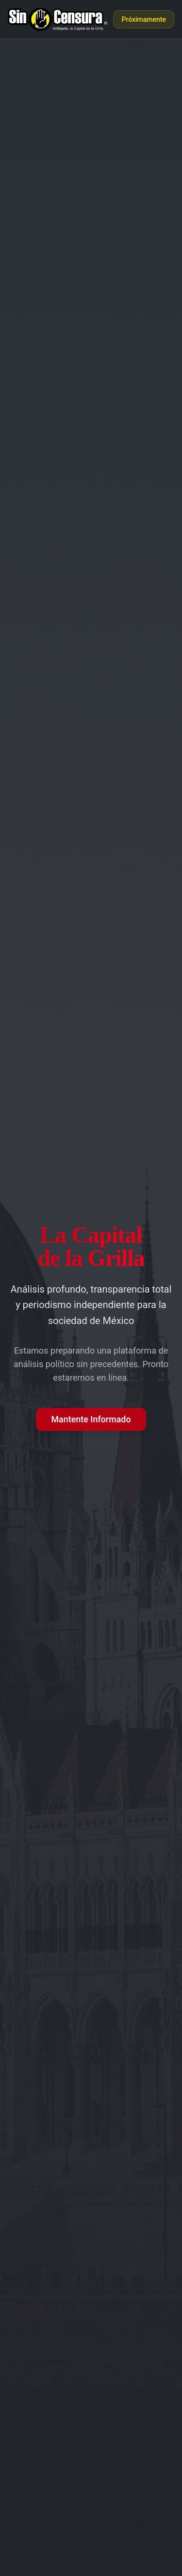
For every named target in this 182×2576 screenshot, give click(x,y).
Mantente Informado (91, 1419)
